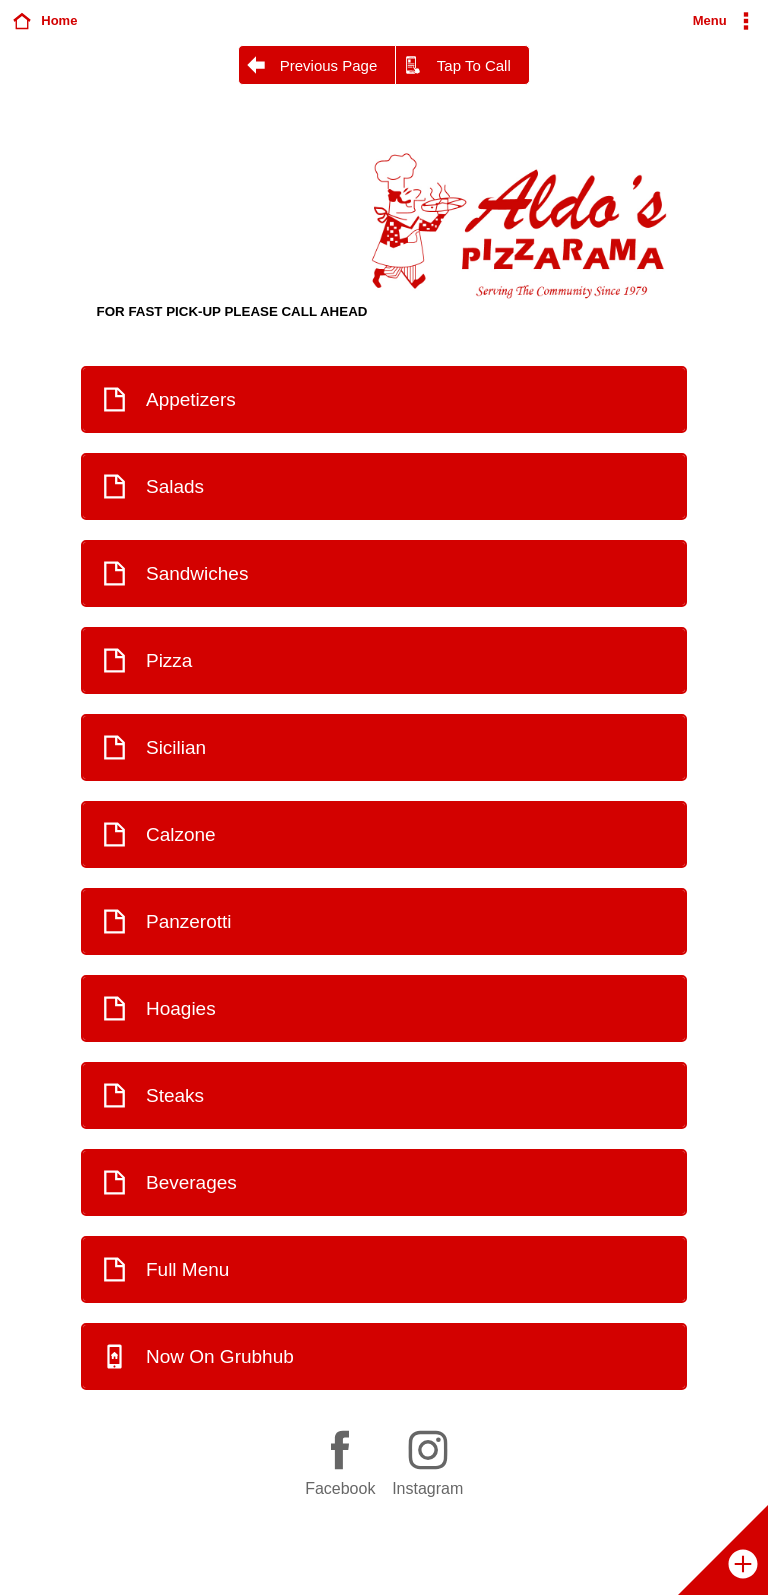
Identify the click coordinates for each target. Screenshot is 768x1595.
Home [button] (59, 20)
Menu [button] (710, 20)
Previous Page (329, 65)
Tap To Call (474, 65)
